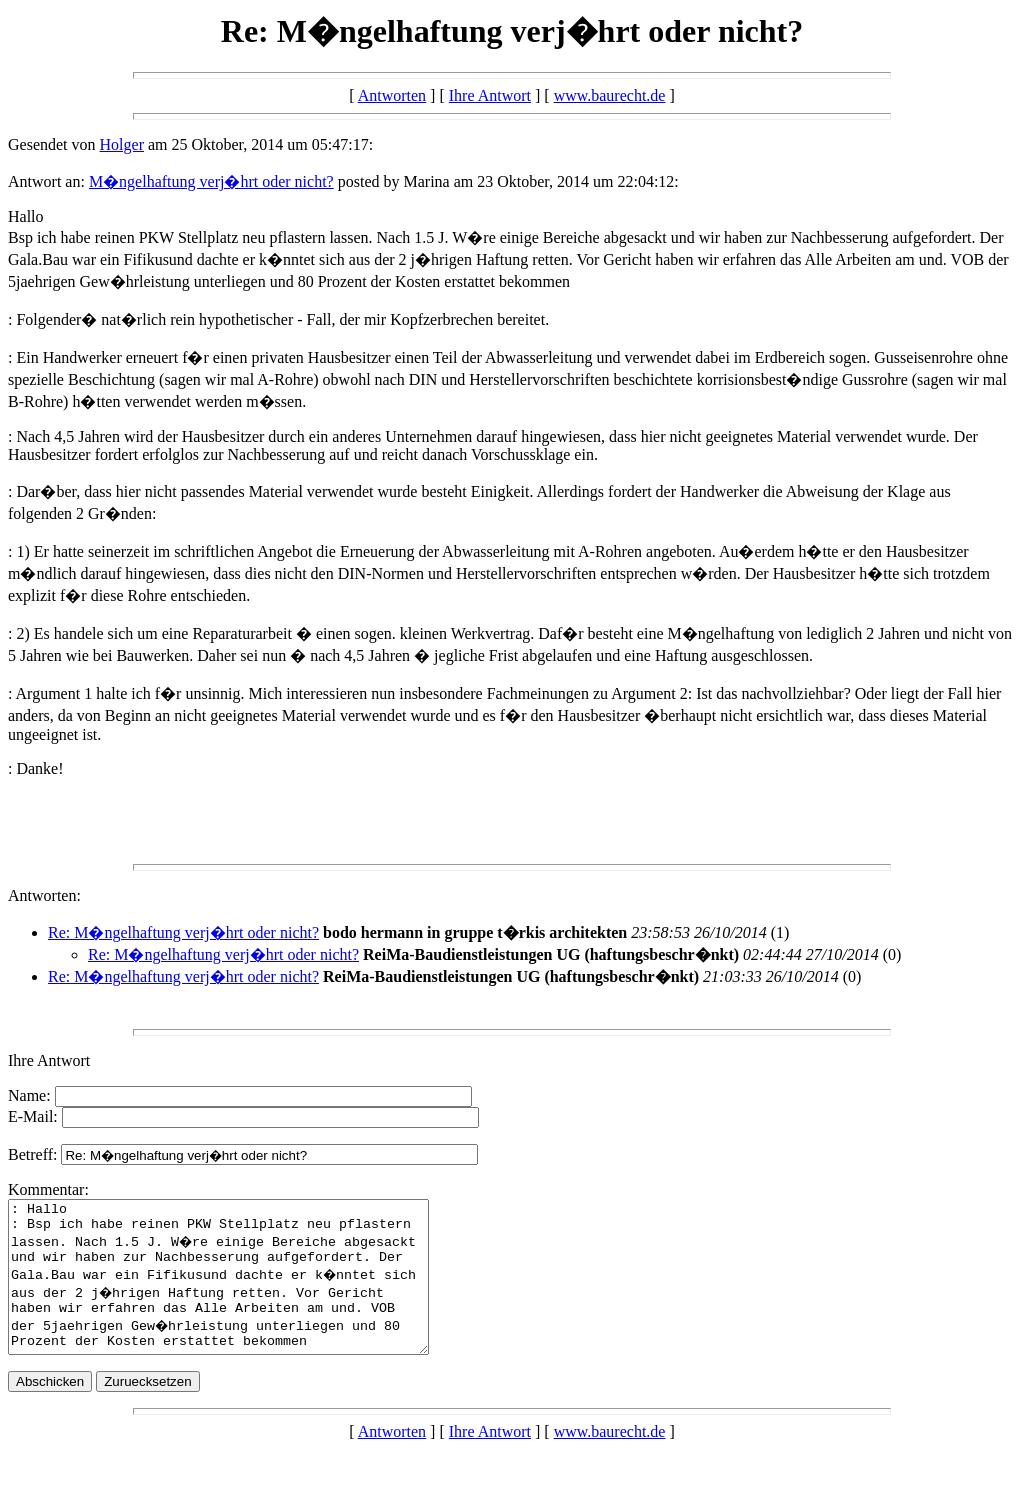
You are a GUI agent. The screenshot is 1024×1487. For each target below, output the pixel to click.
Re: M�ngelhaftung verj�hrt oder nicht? (183, 932)
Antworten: (44, 895)
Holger (122, 144)
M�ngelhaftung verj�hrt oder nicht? (211, 181)
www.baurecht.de (610, 95)
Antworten (392, 95)
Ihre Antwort (490, 95)
